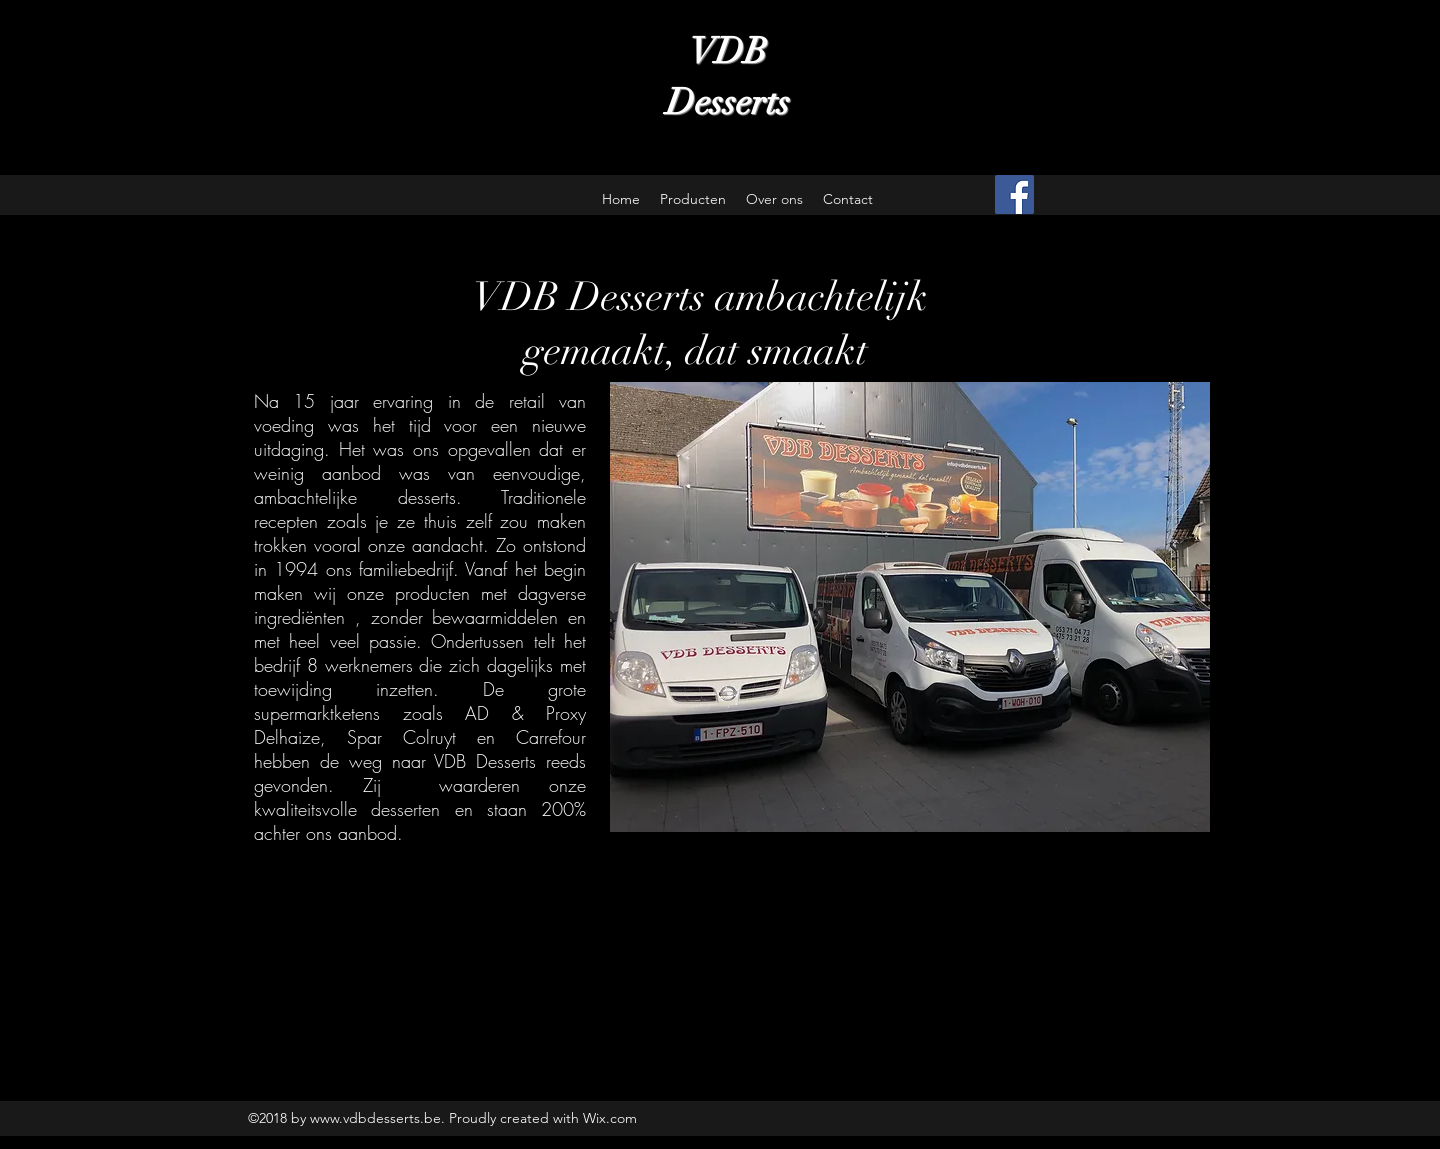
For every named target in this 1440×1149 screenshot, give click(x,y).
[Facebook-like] (1110, 195)
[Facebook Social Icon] (1014, 194)
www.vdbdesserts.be (375, 1118)
